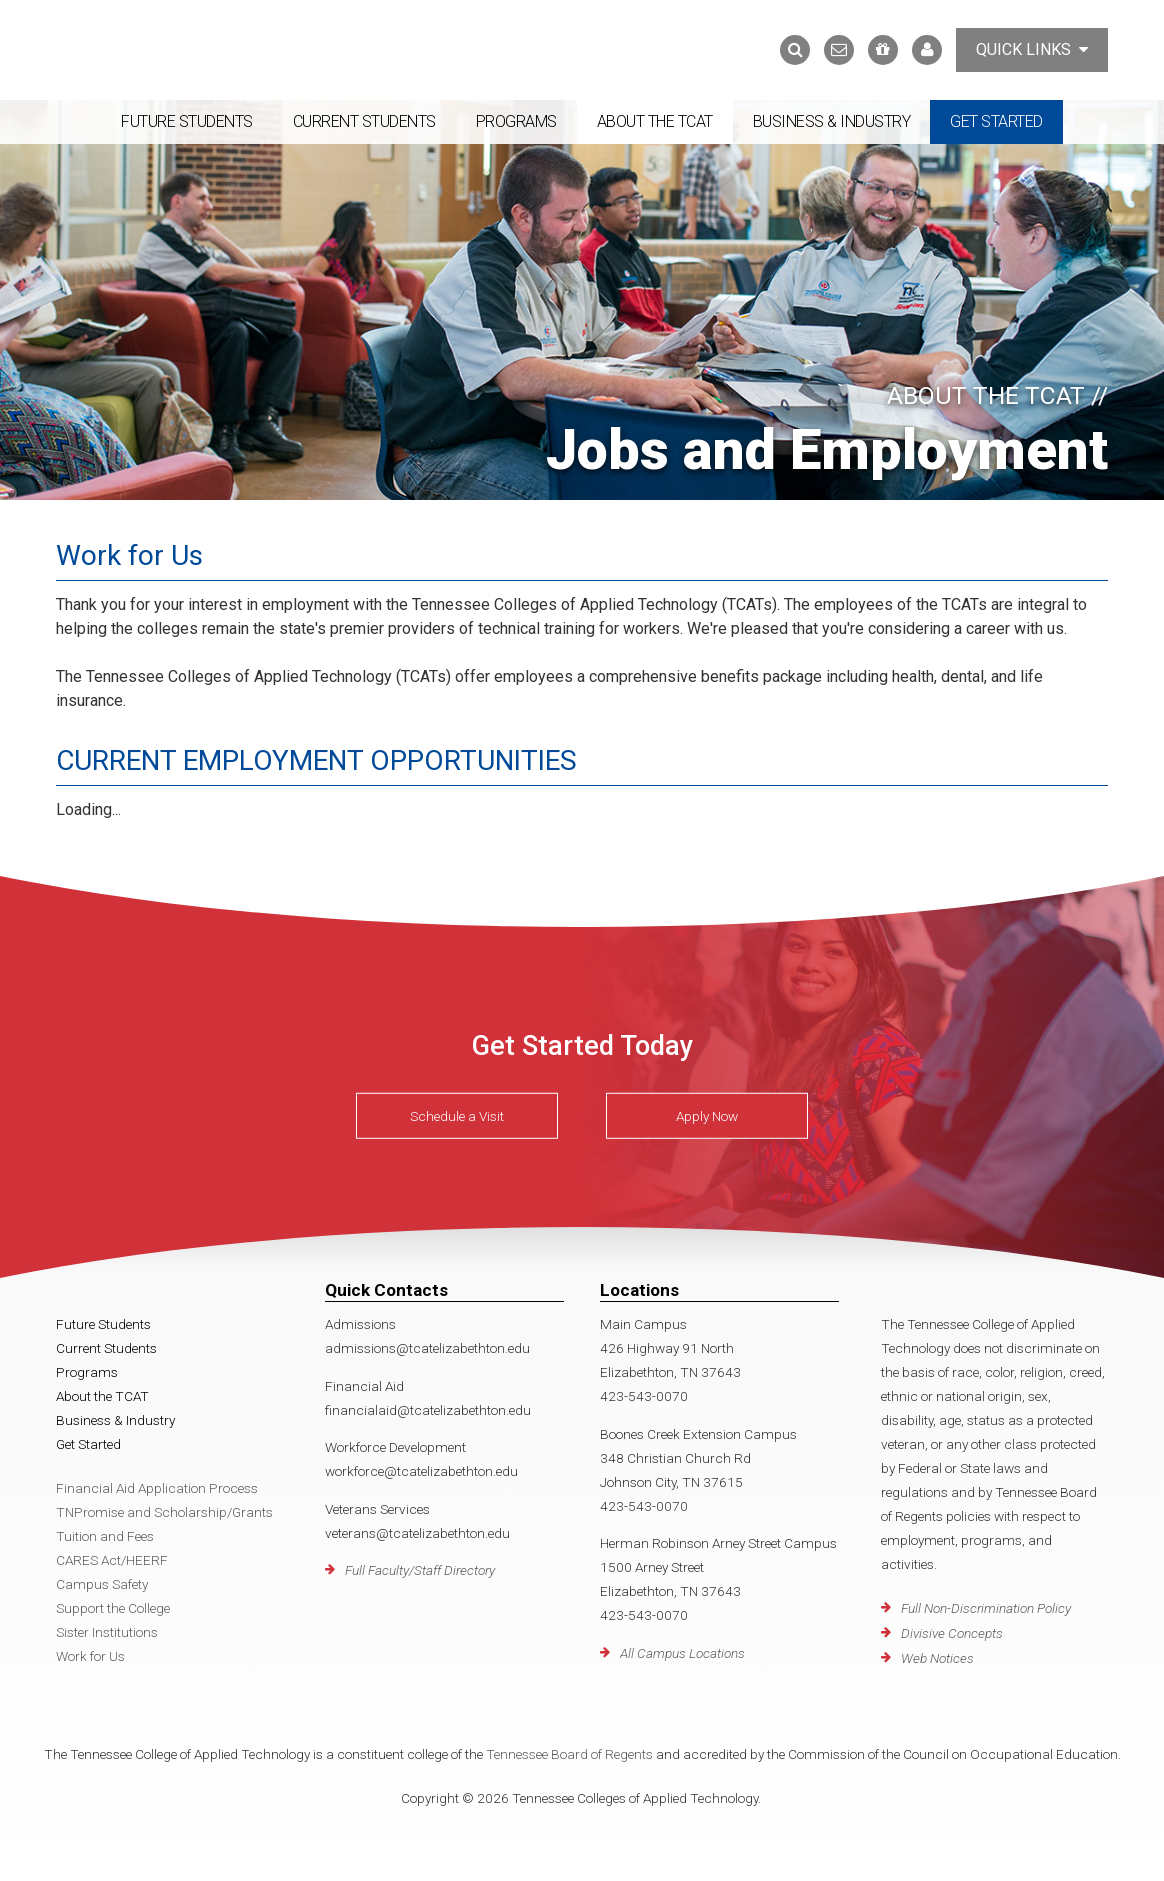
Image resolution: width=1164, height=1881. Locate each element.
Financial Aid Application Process (157, 1488)
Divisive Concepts (952, 1633)
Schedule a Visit (457, 1116)
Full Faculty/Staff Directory (420, 1570)
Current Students (364, 121)
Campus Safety (102, 1584)
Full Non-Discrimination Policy (986, 1608)
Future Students (187, 121)
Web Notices (937, 1658)
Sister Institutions (107, 1632)
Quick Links (1032, 49)
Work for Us (90, 1656)
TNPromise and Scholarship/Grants (164, 1512)
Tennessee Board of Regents (569, 1754)
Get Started (996, 121)
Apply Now (707, 1116)
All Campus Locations (682, 1653)
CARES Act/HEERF (112, 1560)
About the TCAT (655, 121)
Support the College (113, 1608)
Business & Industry (832, 121)
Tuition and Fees (105, 1536)
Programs (516, 121)
